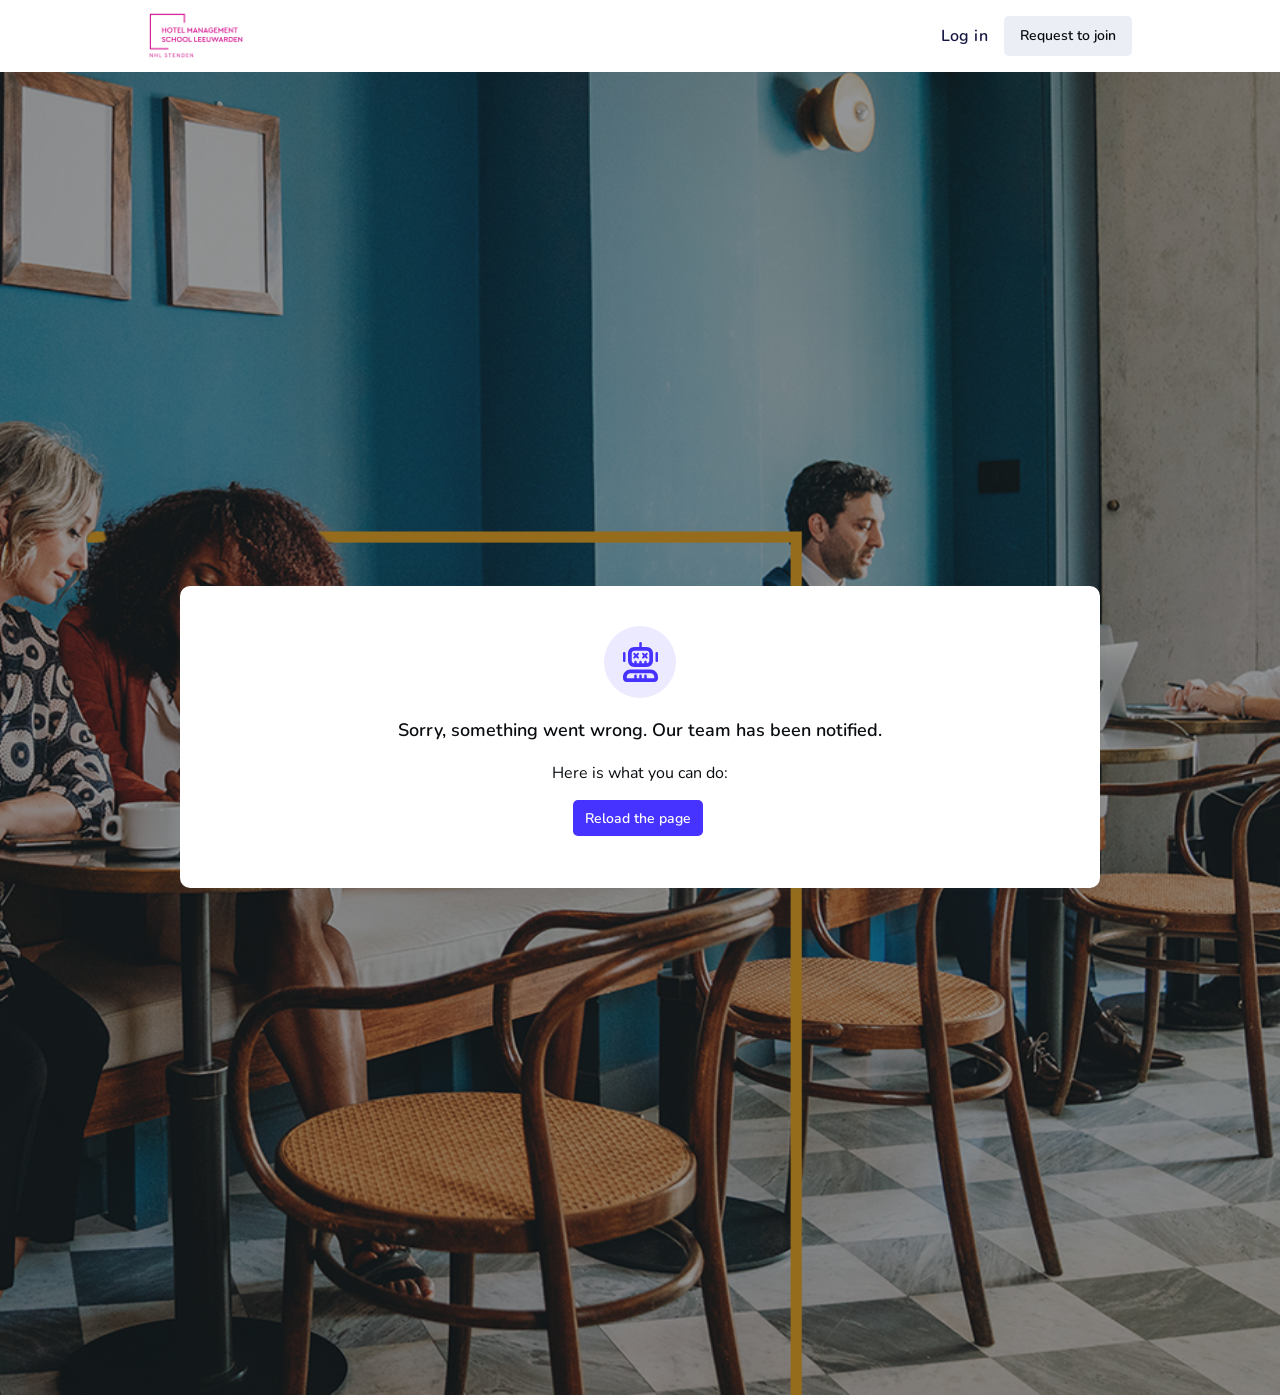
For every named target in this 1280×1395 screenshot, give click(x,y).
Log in (964, 36)
